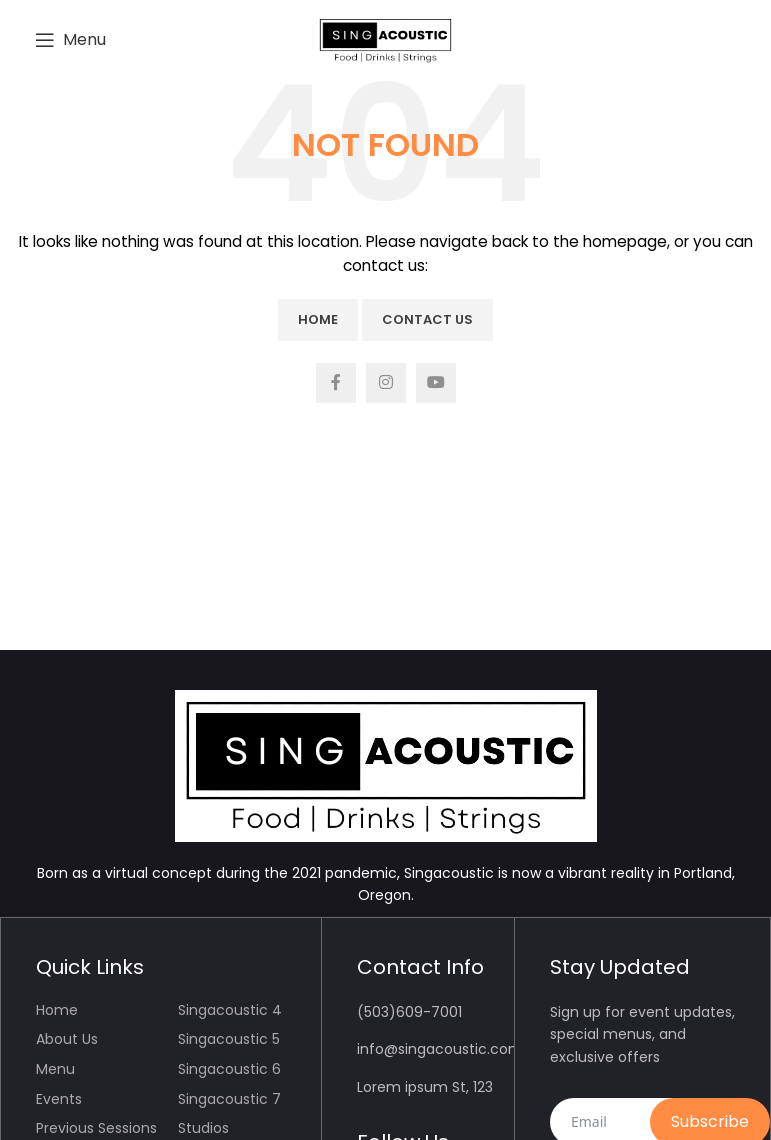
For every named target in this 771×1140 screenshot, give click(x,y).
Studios (203, 1128)
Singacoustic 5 (229, 1039)
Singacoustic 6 (229, 1069)
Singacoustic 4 (230, 1010)
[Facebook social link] (336, 383)
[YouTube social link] (436, 383)
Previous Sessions (96, 1128)
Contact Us (427, 319)
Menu (55, 1069)
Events (59, 1099)
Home (318, 319)
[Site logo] (385, 39)
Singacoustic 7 (229, 1099)
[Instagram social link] (386, 383)
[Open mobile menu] (70, 40)
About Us (67, 1039)
